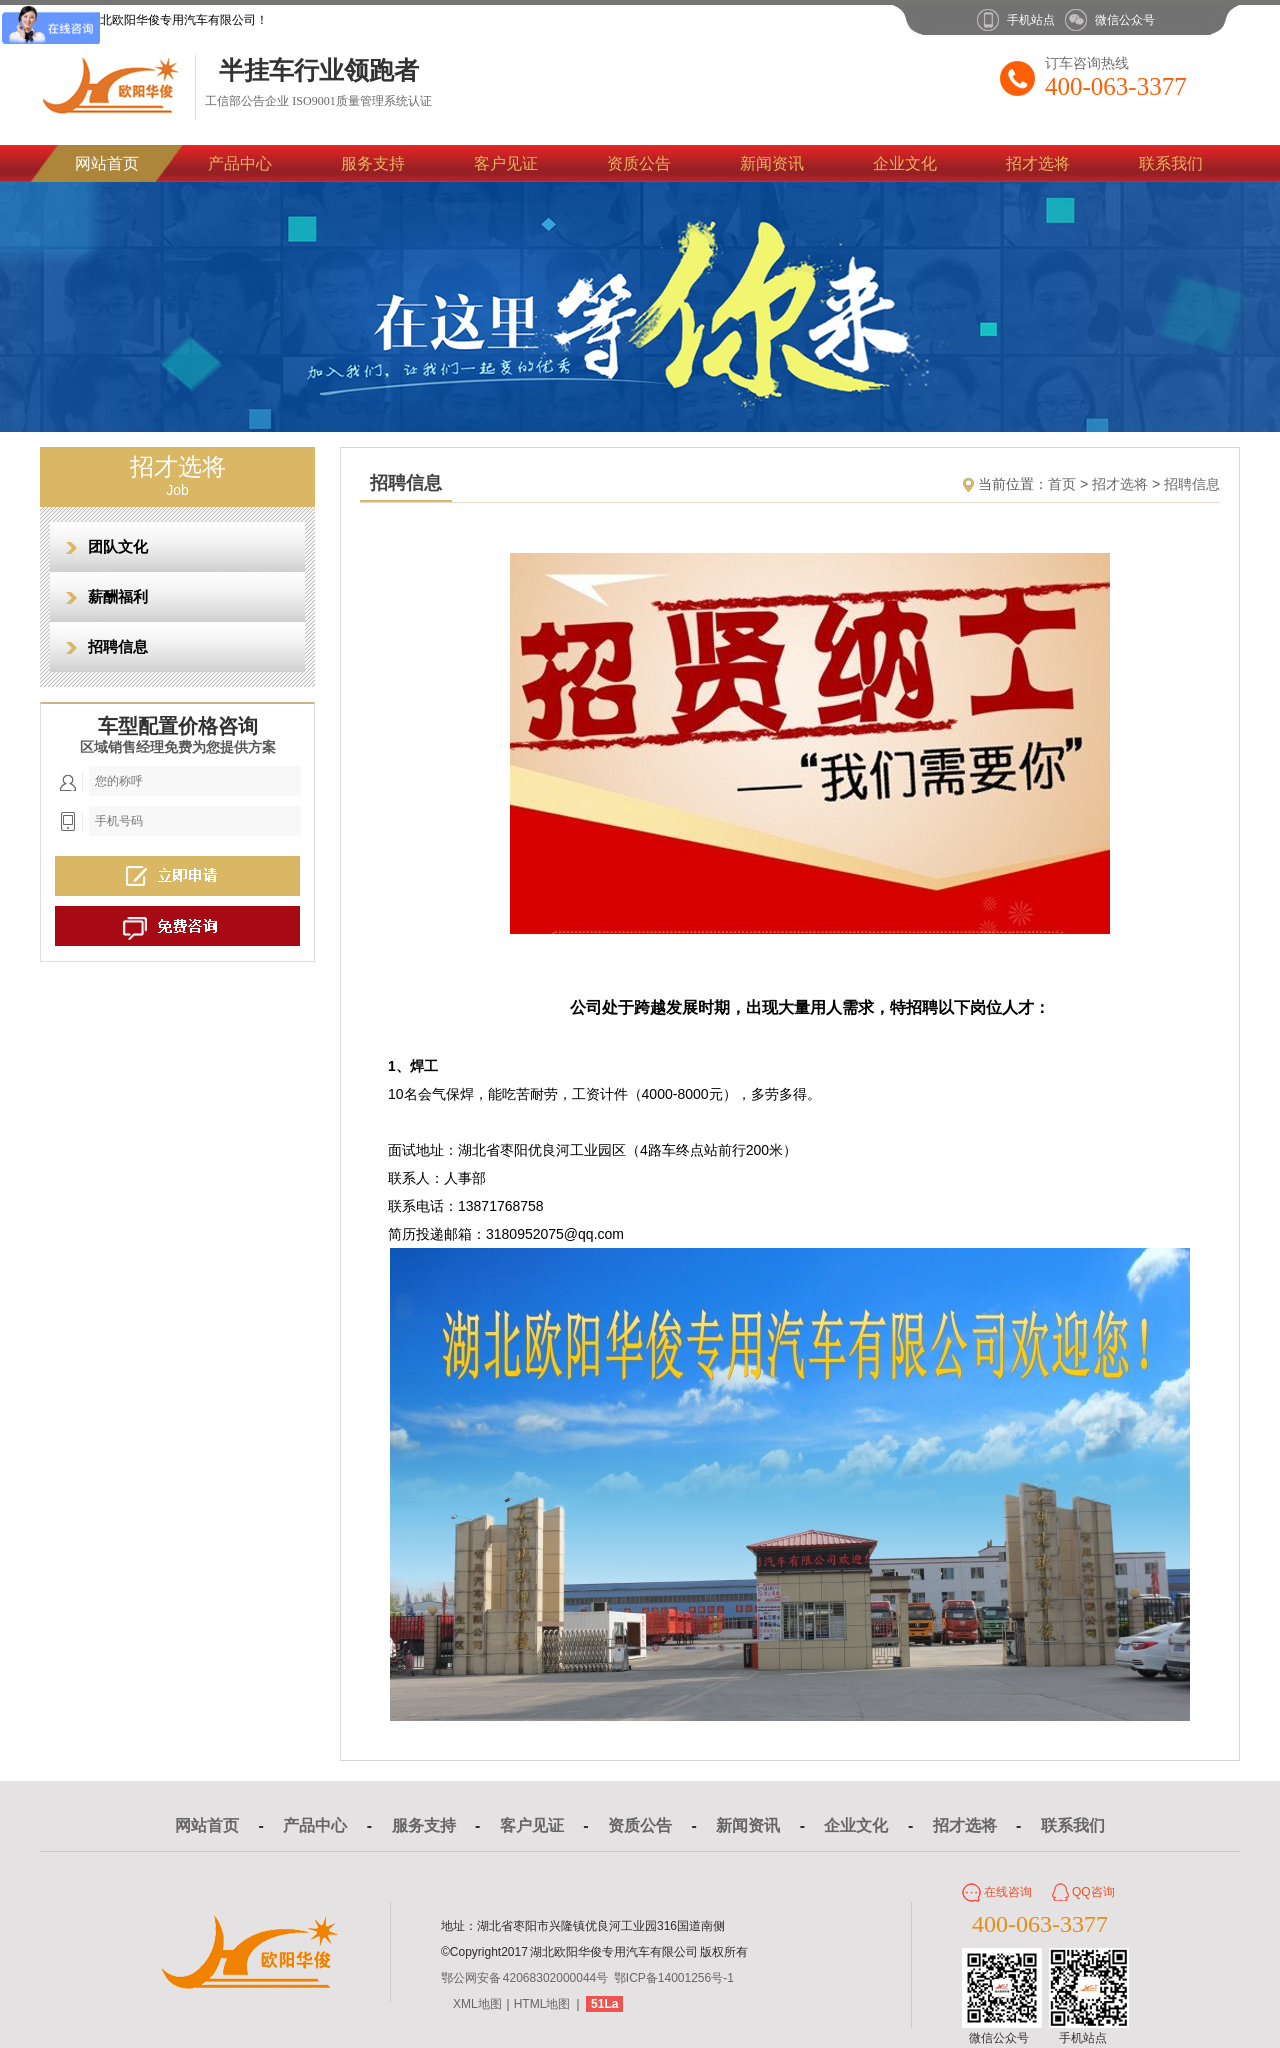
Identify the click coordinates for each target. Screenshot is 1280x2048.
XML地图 (477, 2004)
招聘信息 (118, 646)
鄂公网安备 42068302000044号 (524, 1978)
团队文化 (118, 546)
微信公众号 (1125, 20)
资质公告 (639, 163)
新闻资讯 (772, 163)
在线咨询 (1008, 1892)
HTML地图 (542, 2004)
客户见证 (506, 163)
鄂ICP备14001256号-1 (674, 1978)
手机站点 (1031, 20)
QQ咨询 (1093, 1892)
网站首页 (107, 163)
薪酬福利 (118, 596)
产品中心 (240, 163)
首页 (1062, 484)
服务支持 (373, 163)
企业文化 (905, 163)
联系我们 (1171, 163)
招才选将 (1038, 163)
